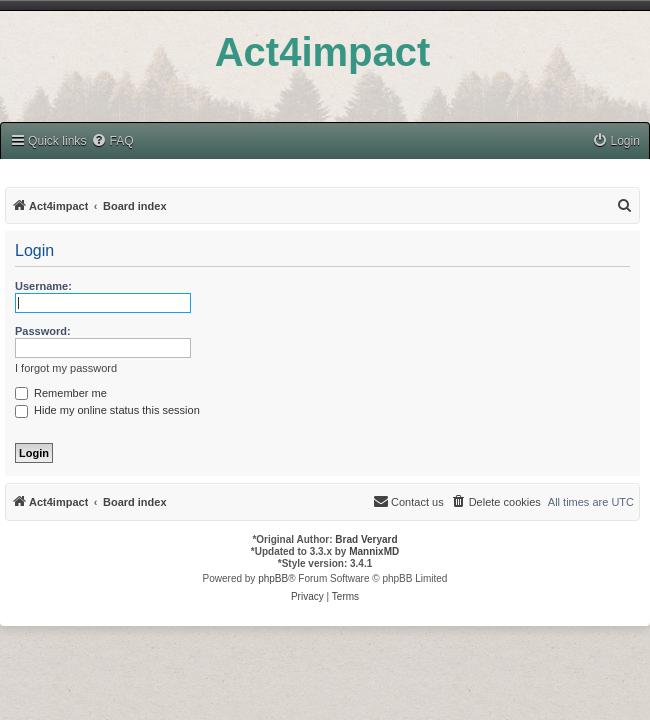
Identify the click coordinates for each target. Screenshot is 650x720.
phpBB (273, 578)
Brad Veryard (366, 539)
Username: (43, 286)
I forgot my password (66, 368)
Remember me (61, 393)
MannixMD (374, 551)
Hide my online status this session (107, 410)
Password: (43, 331)
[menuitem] (112, 141)
